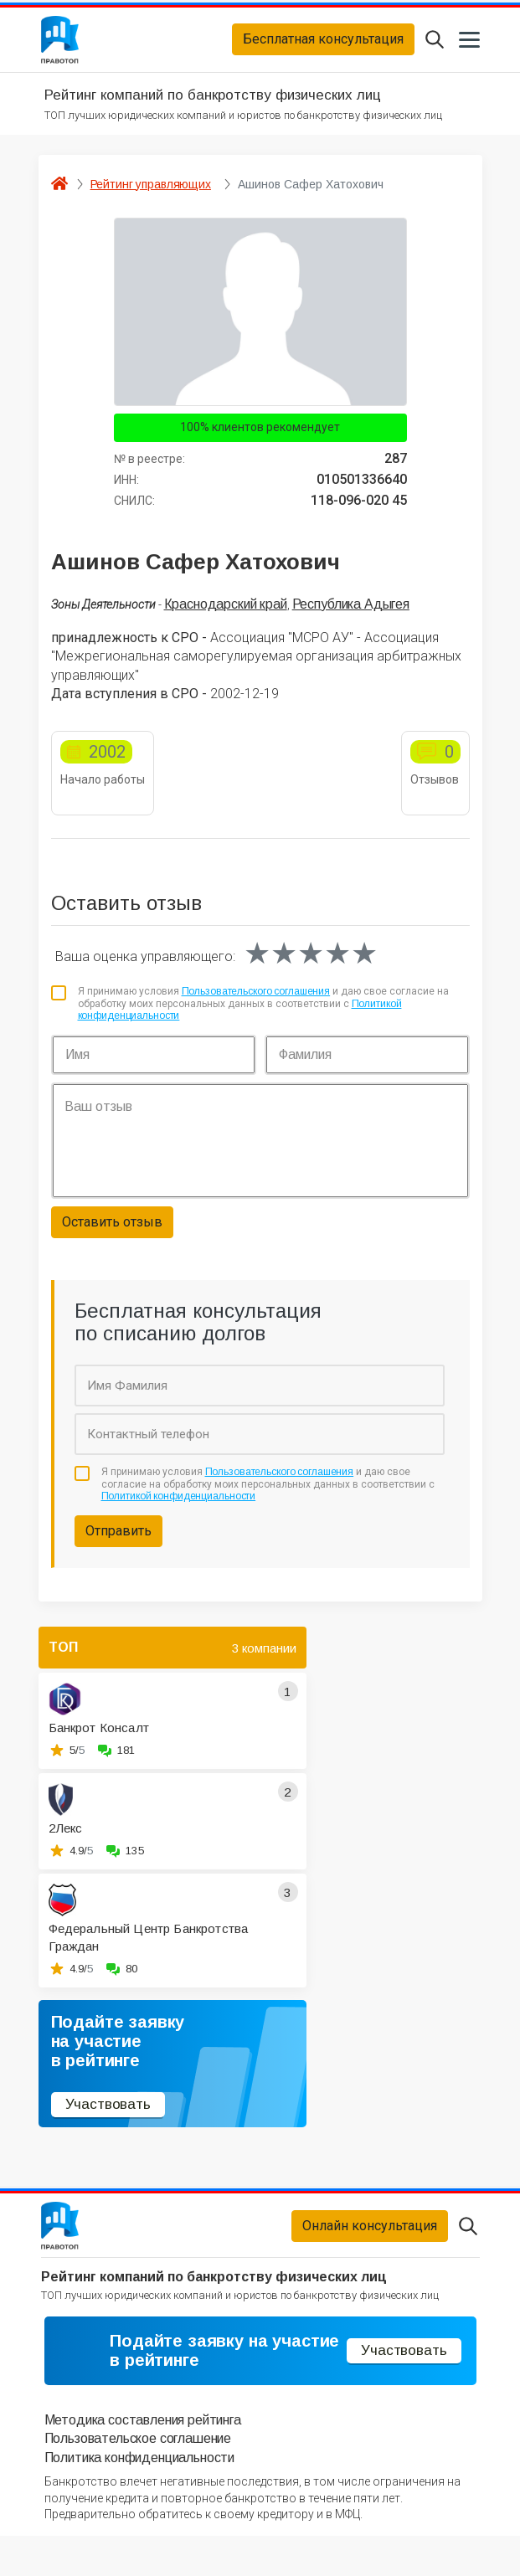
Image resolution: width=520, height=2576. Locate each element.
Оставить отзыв (112, 1233)
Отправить (118, 1542)
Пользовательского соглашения (256, 1002)
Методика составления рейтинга (142, 2460)
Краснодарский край (225, 614)
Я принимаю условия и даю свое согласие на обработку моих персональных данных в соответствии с (264, 1014)
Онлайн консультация (369, 2242)
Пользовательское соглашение (138, 2479)
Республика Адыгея (350, 614)
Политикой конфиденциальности (178, 1507)
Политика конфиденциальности (139, 2498)
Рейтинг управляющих (150, 194)
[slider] (311, 964)
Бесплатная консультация (323, 45)
